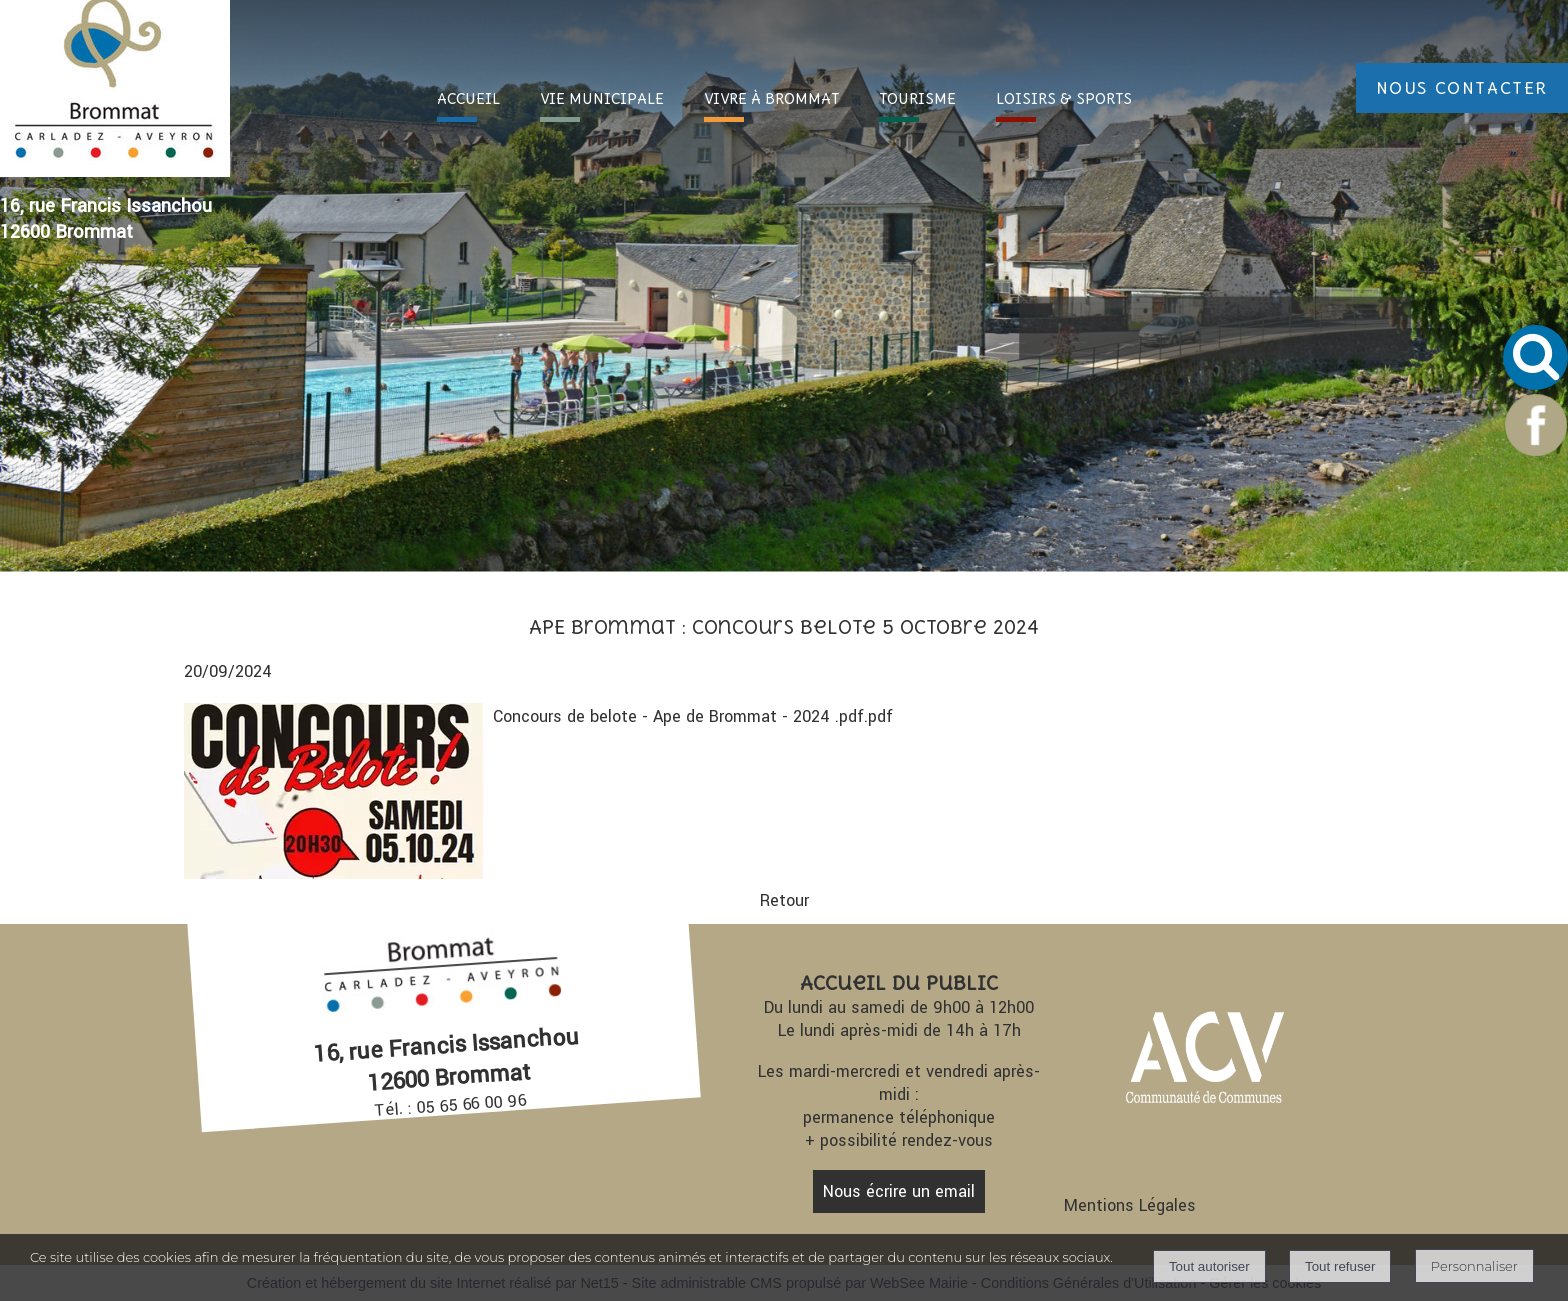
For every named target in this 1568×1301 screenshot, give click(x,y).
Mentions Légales (1130, 1205)
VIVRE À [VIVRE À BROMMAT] (771, 98)
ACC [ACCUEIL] (468, 98)
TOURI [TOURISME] (917, 98)
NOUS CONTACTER (1462, 88)
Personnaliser (1474, 1266)
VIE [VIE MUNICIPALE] (602, 98)
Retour (784, 900)
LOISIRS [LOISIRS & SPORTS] (1064, 98)
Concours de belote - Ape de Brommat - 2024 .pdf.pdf (693, 716)
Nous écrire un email (899, 1191)
